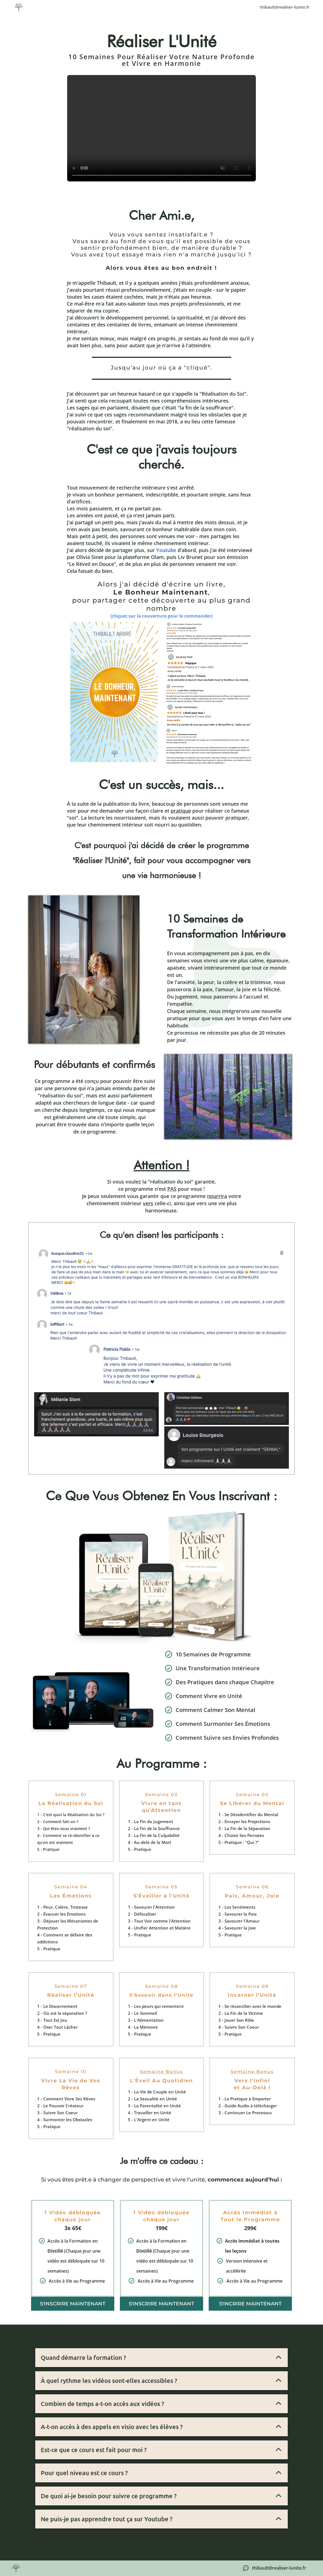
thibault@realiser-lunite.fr (284, 7)
